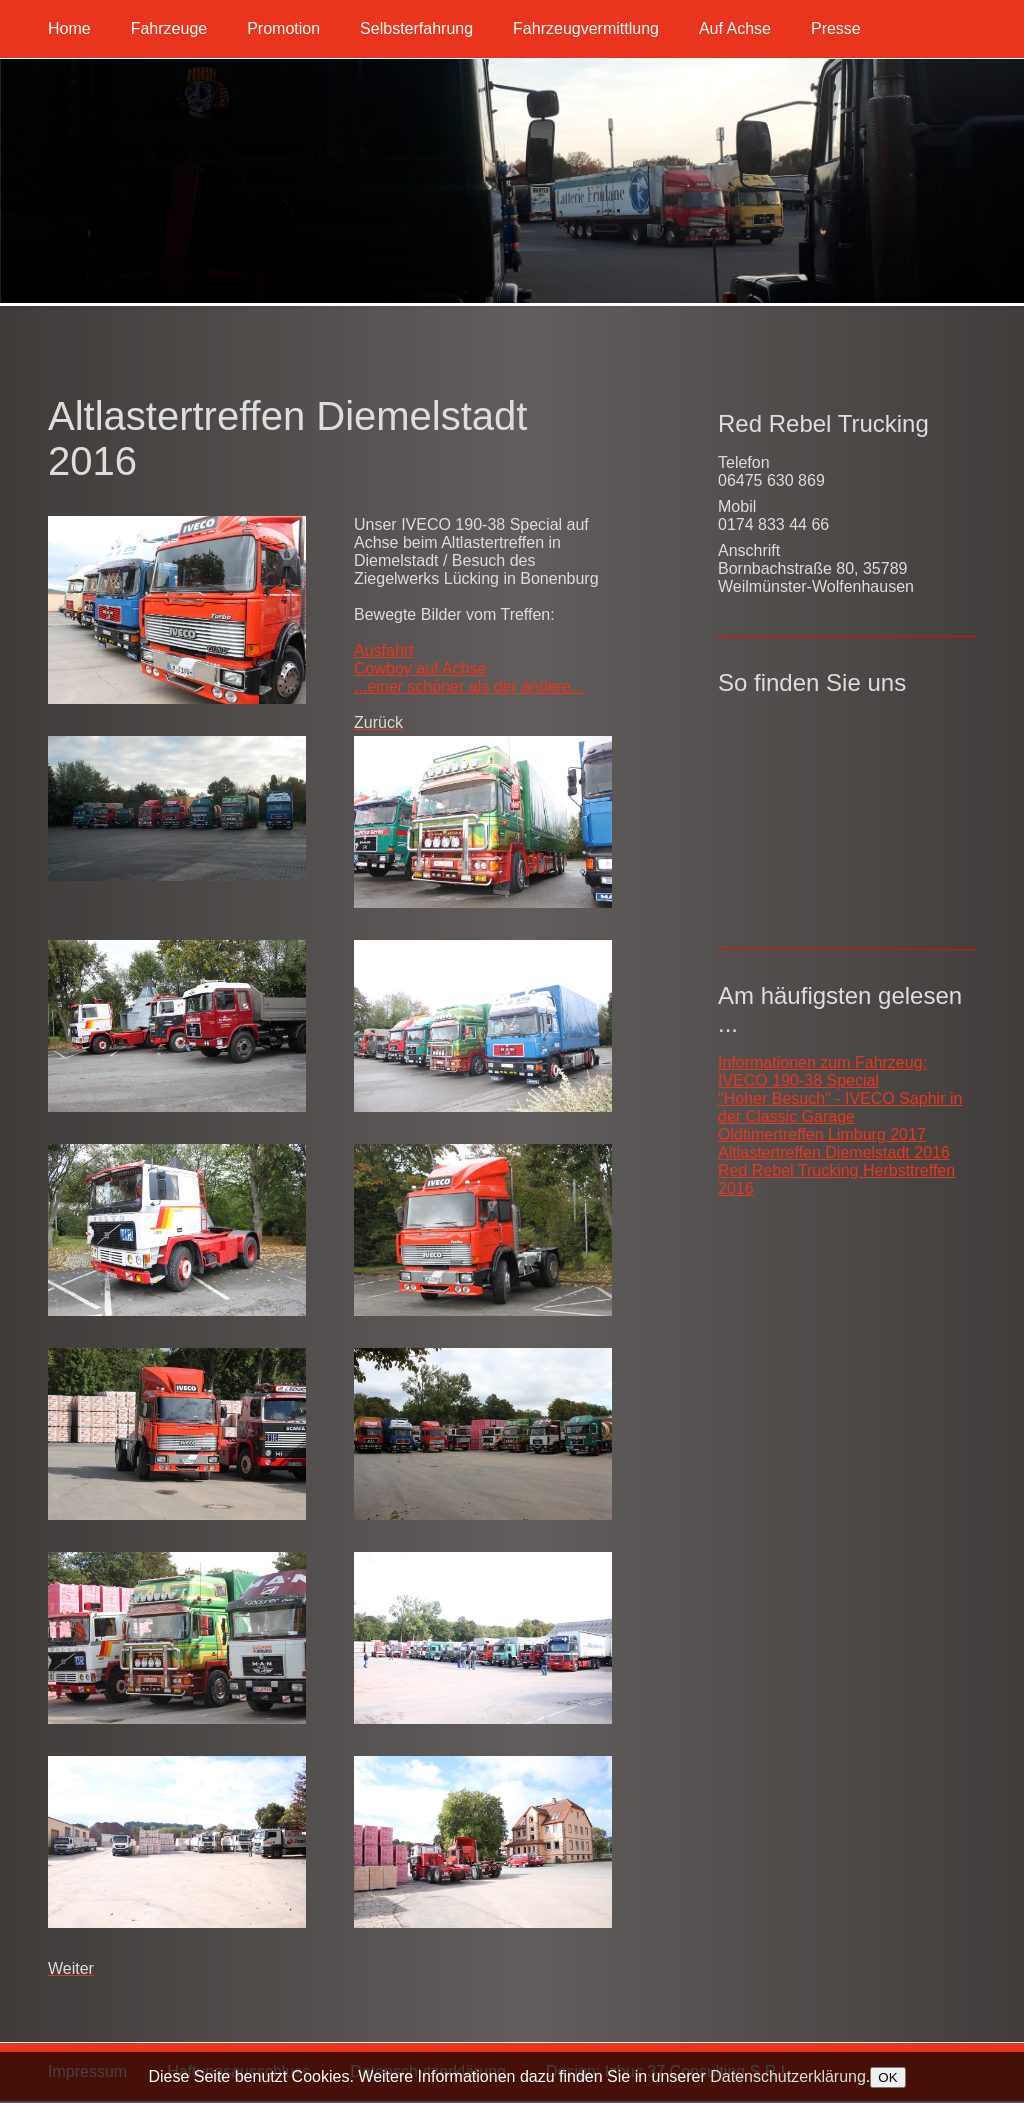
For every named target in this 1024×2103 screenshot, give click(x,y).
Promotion (283, 28)
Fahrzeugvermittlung (586, 28)
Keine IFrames (847, 813)
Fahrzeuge (169, 28)
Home (69, 28)
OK (887, 2077)
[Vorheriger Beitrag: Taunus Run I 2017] (378, 722)
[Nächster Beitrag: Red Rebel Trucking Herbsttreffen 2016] (71, 1968)
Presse (836, 28)
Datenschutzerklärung (788, 2076)
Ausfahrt (384, 650)
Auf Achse (735, 28)
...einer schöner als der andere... (469, 686)
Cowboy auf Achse (420, 668)
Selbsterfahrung (416, 28)
